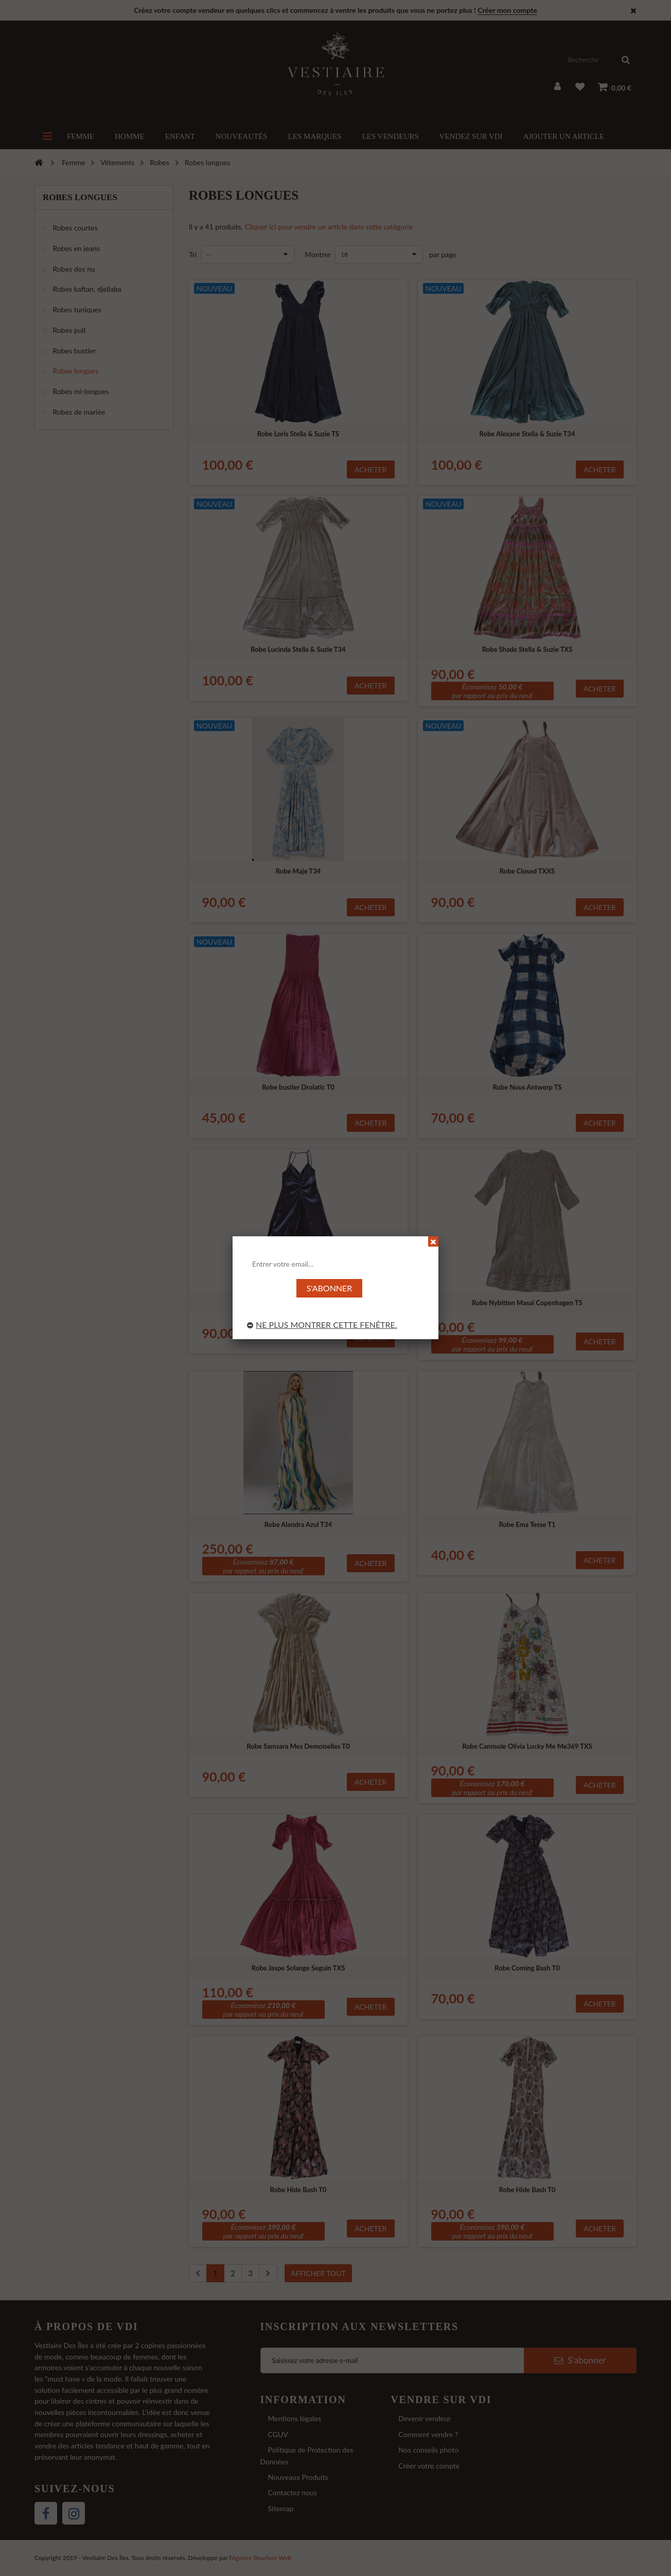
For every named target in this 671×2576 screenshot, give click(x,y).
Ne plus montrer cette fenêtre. (322, 1324)
